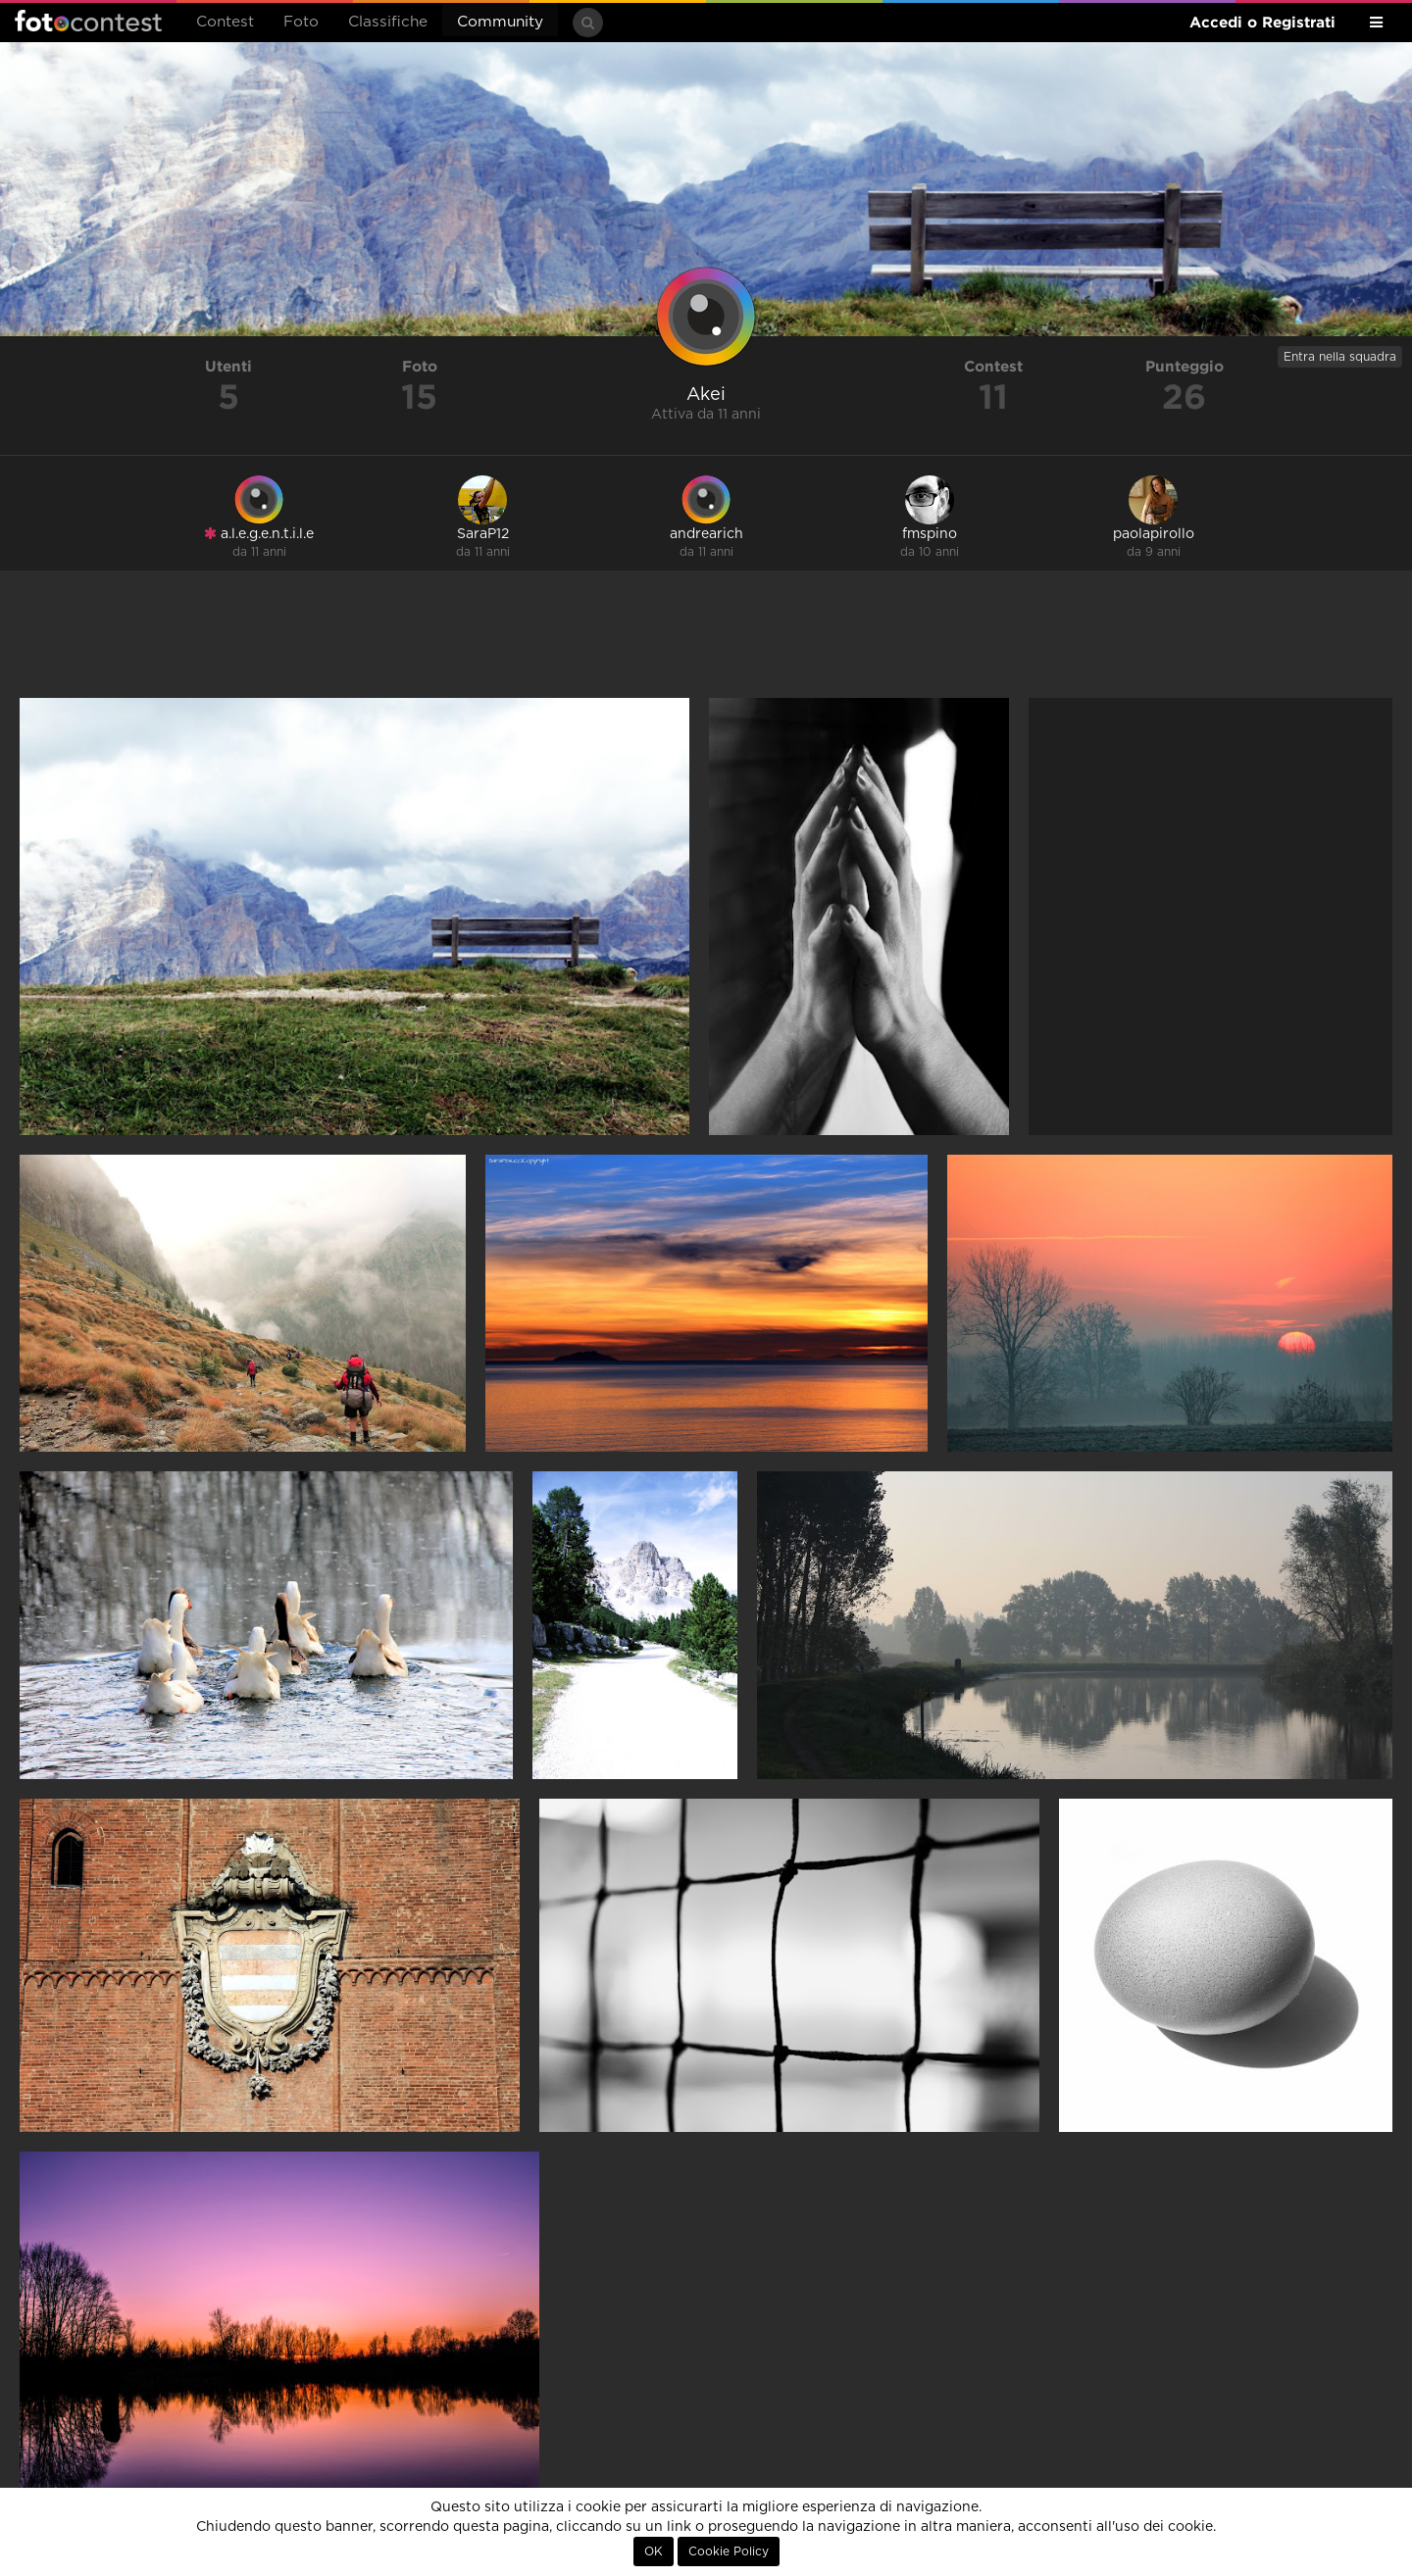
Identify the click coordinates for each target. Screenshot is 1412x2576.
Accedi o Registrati (1262, 22)
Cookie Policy (728, 2551)
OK (653, 2551)
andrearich (706, 534)
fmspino (929, 534)
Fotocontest (88, 20)
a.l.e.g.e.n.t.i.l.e (259, 533)
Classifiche (388, 22)
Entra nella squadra (1340, 357)
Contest (225, 22)
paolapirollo (1153, 534)
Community (500, 22)
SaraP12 (483, 534)
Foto (301, 22)
